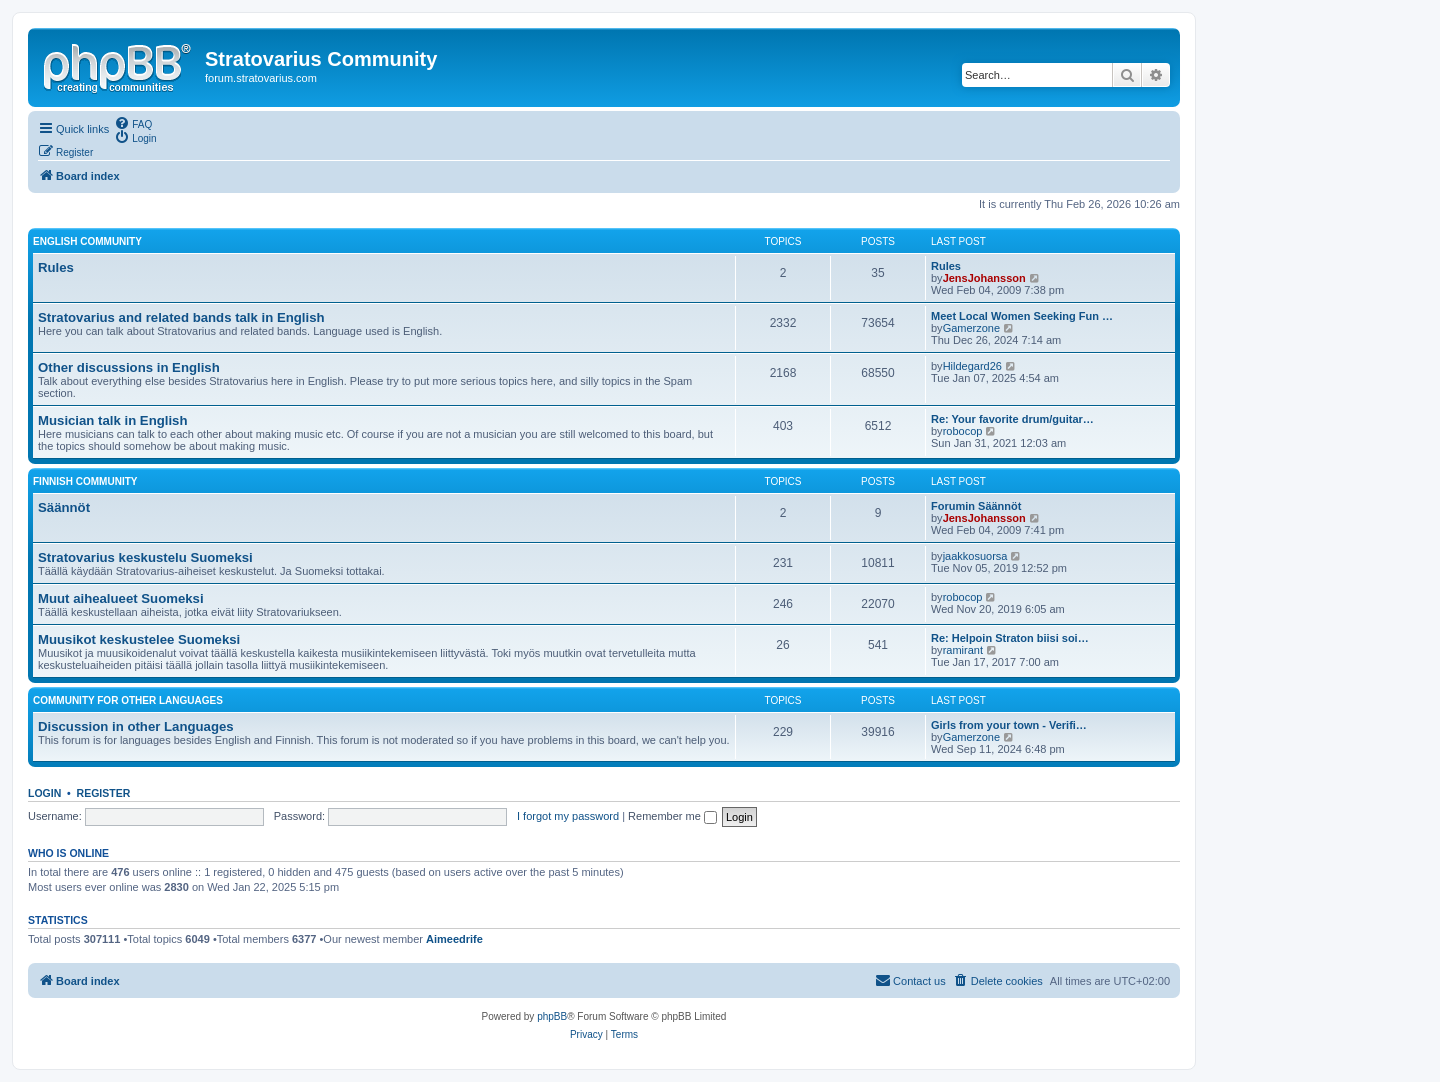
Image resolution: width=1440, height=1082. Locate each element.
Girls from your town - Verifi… (1009, 725)
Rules (56, 267)
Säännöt (64, 507)
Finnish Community (85, 481)
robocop (963, 431)
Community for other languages (128, 700)
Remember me (672, 816)
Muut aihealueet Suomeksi (121, 598)
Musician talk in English (113, 420)
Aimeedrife (454, 939)
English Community (87, 241)
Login (44, 793)
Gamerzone (971, 328)
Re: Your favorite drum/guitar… (1012, 419)
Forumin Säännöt (976, 506)
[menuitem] (133, 123)
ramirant (963, 650)
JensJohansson (984, 278)
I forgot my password (568, 816)
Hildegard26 (972, 366)
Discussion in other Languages (136, 726)
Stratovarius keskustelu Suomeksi (145, 557)
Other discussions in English (129, 367)
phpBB (552, 1016)
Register (104, 793)
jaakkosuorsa (975, 556)
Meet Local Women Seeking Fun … (1022, 316)
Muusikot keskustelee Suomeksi (139, 639)
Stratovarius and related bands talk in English (181, 317)
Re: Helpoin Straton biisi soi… (1010, 638)
